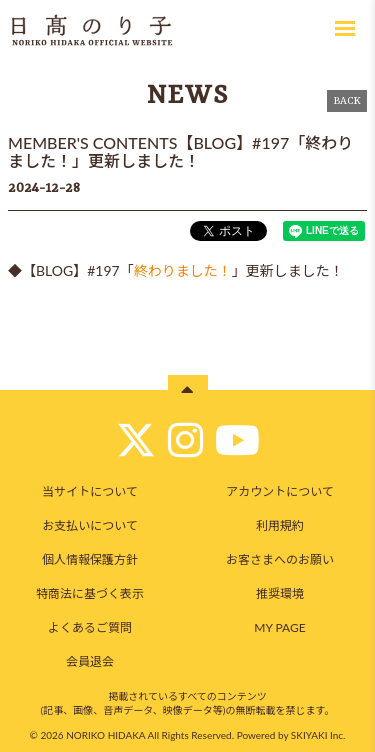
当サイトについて (90, 491)
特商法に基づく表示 (90, 593)
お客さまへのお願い (280, 559)
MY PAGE (279, 627)
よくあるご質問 (90, 627)
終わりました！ (183, 270)
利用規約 (280, 525)
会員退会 (90, 661)
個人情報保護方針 (90, 559)
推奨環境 (280, 593)
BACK (347, 101)
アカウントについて (280, 491)
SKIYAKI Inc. (318, 735)
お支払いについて (90, 525)
